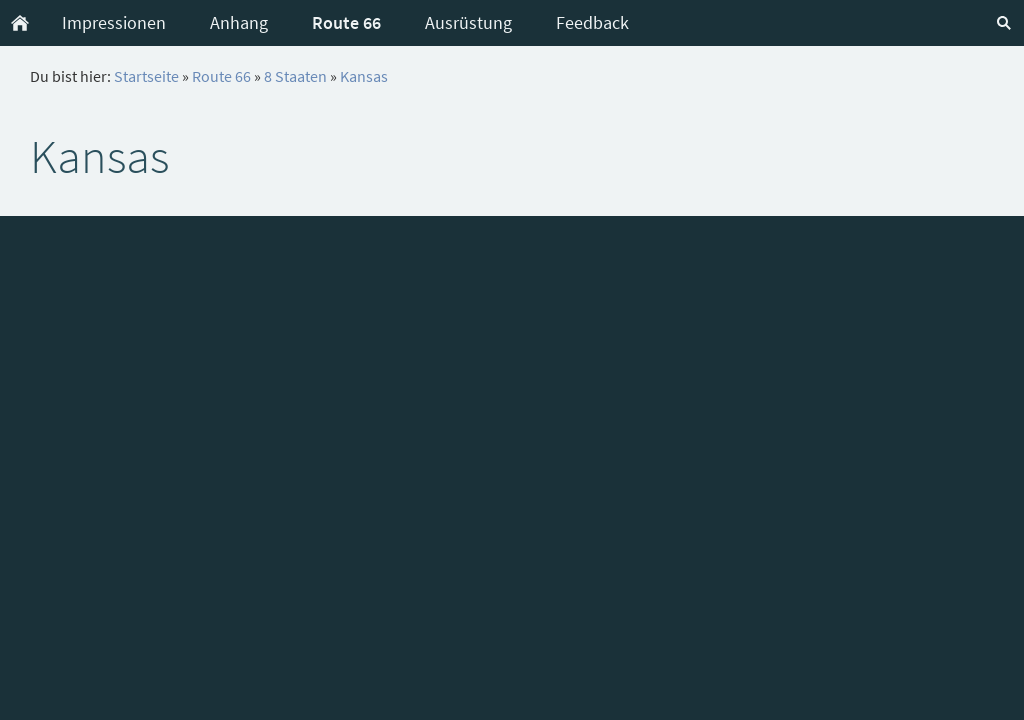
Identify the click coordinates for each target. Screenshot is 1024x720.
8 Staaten (295, 76)
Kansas (364, 76)
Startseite (146, 76)
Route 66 (221, 76)
